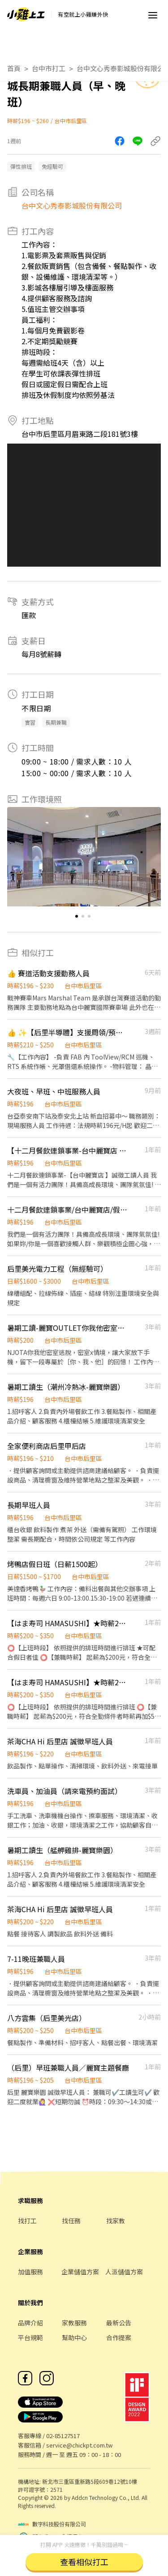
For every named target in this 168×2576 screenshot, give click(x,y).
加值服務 (30, 2271)
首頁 (14, 68)
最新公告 (118, 2322)
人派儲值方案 (124, 2271)
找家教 (115, 2220)
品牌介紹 (30, 2322)
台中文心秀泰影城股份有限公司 (72, 205)
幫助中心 (74, 2337)
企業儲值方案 (80, 2271)
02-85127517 (63, 2435)
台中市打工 (48, 68)
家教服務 (74, 2322)
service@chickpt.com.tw (79, 2445)
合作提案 (118, 2337)
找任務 (71, 2220)
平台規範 (30, 2337)
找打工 (27, 2220)
